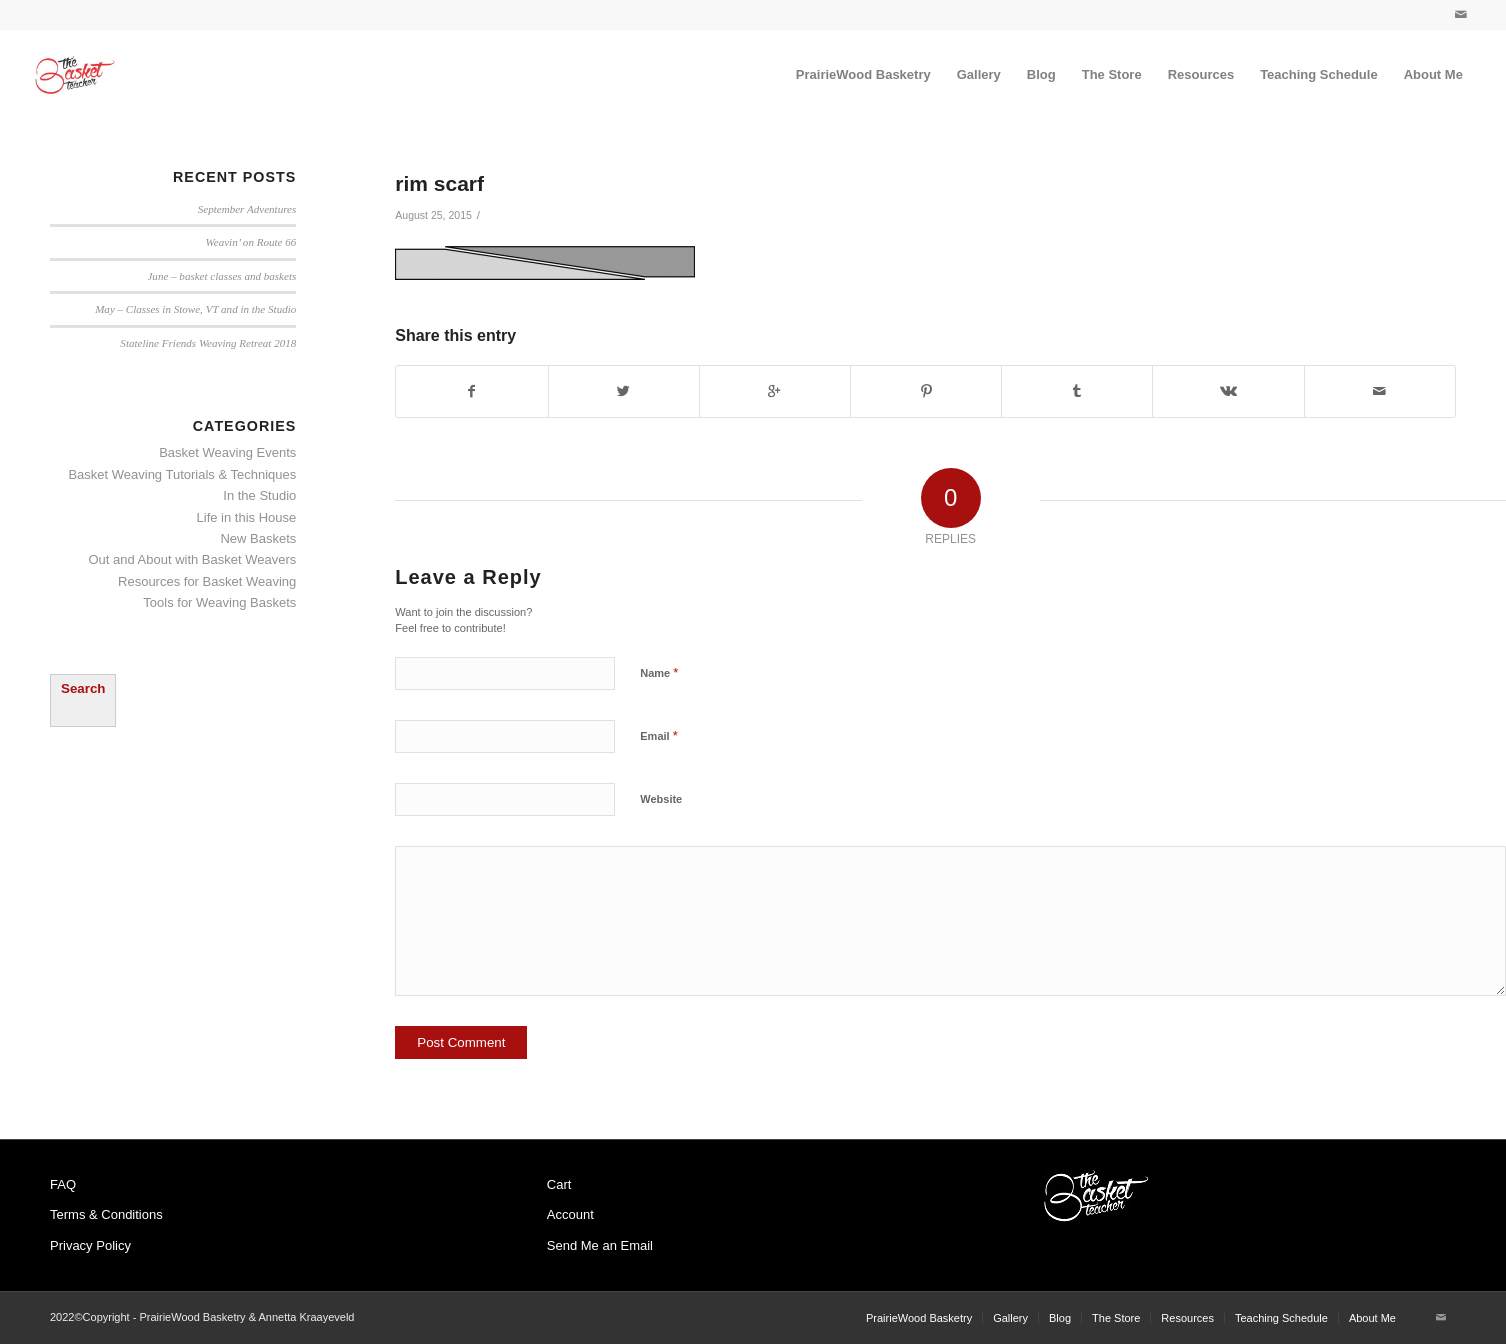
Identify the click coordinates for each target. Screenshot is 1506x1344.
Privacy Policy (90, 1245)
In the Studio (259, 495)
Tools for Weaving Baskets (219, 602)
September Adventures (247, 209)
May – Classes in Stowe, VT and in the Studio (195, 309)
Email (658, 735)
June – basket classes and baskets (221, 276)
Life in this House (247, 517)
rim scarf (439, 183)
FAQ (63, 1184)
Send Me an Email (600, 1245)
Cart (559, 1184)
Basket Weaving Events (227, 452)
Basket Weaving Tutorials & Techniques (182, 474)
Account (570, 1214)
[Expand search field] (83, 700)
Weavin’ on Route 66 (251, 242)
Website (661, 799)
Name (659, 672)
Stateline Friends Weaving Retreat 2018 (208, 343)
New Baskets (258, 538)
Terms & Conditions (106, 1214)
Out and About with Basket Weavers (192, 559)
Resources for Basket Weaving (207, 581)
